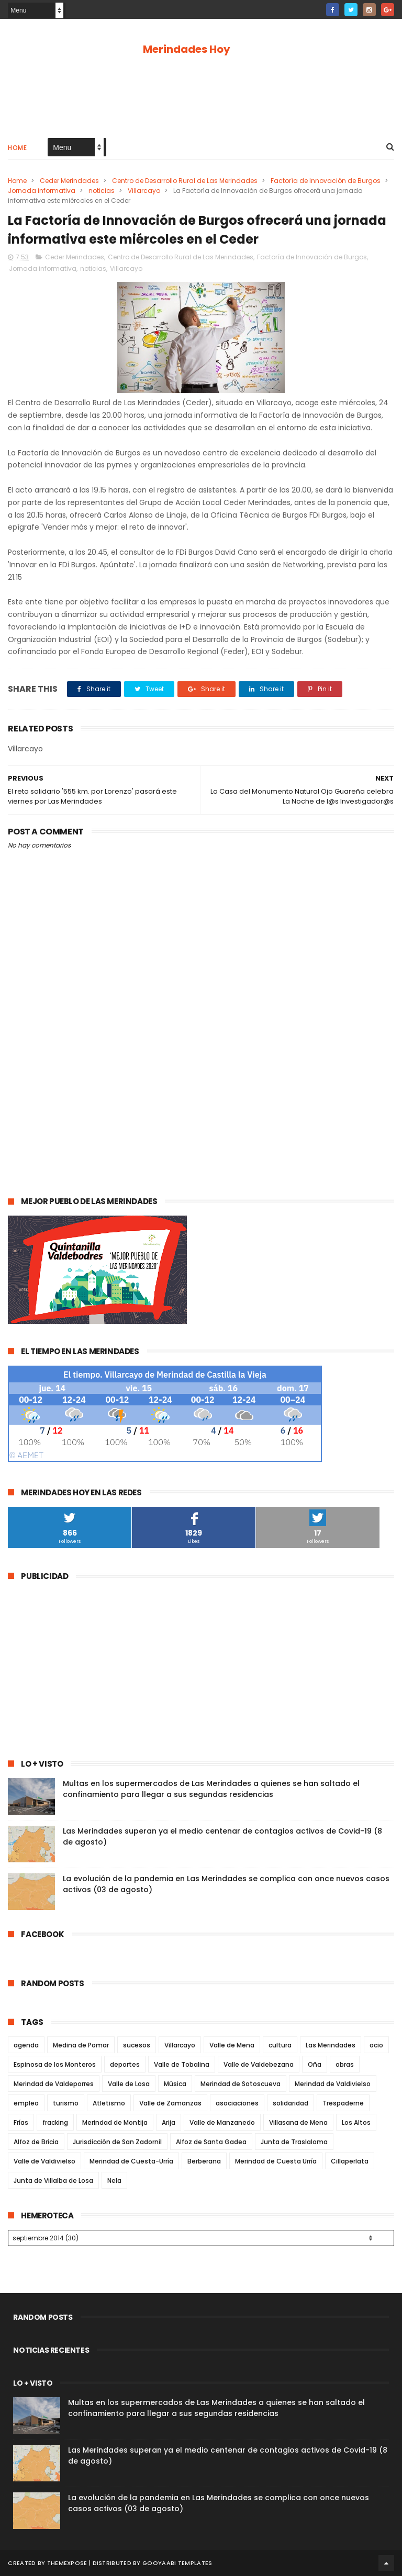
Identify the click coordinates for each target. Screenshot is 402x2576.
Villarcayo (144, 190)
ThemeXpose (67, 2563)
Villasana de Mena (298, 2122)
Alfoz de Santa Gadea (211, 2141)
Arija (168, 2122)
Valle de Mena (231, 2045)
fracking (55, 2122)
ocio (376, 2045)
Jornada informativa (41, 190)
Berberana (204, 2161)
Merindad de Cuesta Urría (276, 2161)
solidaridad (290, 2103)
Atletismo (109, 2103)
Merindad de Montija (115, 2122)
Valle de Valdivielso (44, 2161)
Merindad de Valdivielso (333, 2083)
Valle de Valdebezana (259, 2064)
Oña (314, 2064)
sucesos (136, 2045)
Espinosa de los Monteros (55, 2064)
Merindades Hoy (186, 49)
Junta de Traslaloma (294, 2141)
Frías (21, 2122)
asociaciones (237, 2103)
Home (17, 147)
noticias (101, 190)
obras (345, 2064)
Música (175, 2083)
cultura (280, 2045)
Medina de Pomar (81, 2045)
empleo (26, 2103)
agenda (26, 2045)
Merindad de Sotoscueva (240, 2083)
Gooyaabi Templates (177, 2563)
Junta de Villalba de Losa (53, 2180)
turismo (66, 2103)
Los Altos (356, 2122)
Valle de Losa (129, 2083)
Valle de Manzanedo (222, 2122)
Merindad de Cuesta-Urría (131, 2161)
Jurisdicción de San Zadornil (117, 2141)
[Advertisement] (201, 95)
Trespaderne (343, 2103)
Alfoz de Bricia (36, 2141)
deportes (125, 2064)
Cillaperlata (349, 2161)
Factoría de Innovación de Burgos (326, 180)
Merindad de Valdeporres (54, 2083)
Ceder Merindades (69, 180)
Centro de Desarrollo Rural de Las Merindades (185, 180)
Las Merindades (330, 2045)
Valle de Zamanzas (170, 2103)
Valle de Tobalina (181, 2064)
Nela (114, 2180)
